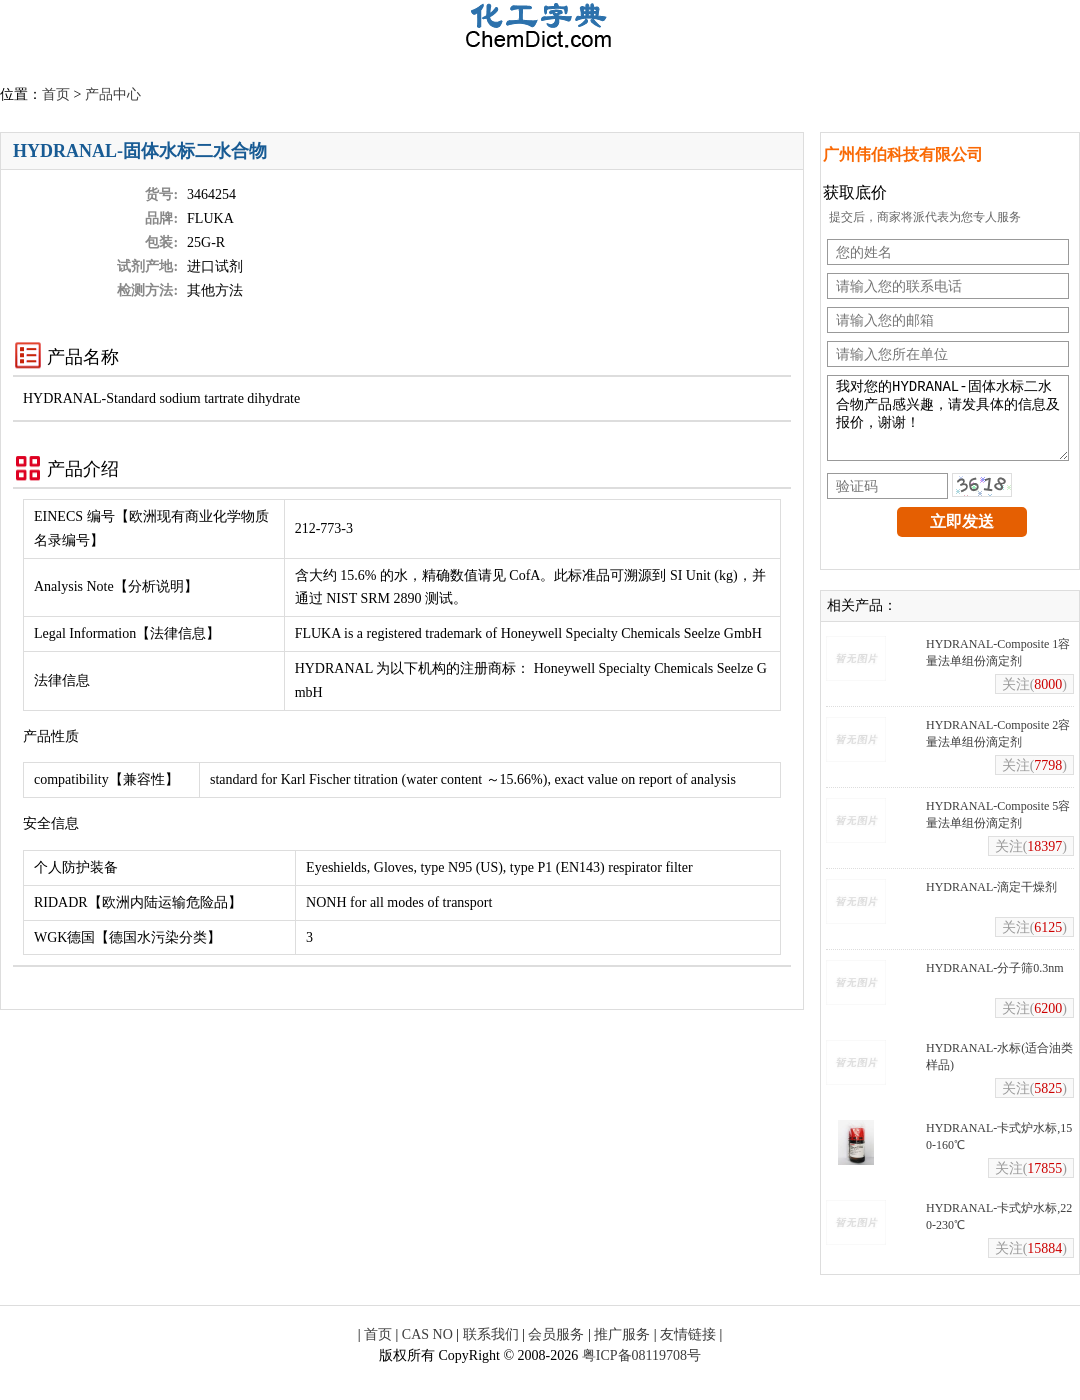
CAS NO (427, 1349)
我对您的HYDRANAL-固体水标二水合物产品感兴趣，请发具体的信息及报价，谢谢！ (948, 425)
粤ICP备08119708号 (641, 1370)
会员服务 (556, 1349)
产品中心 (113, 94)
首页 (56, 94)
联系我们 (491, 1349)
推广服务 (622, 1349)
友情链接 (688, 1349)
